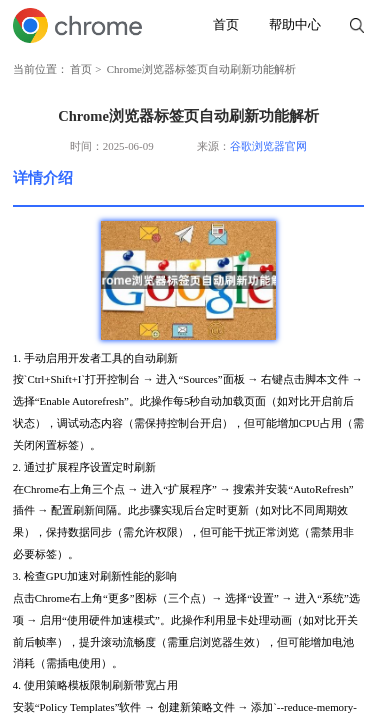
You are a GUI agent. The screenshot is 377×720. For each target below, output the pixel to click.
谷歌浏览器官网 (268, 146)
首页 (226, 25)
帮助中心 (295, 25)
